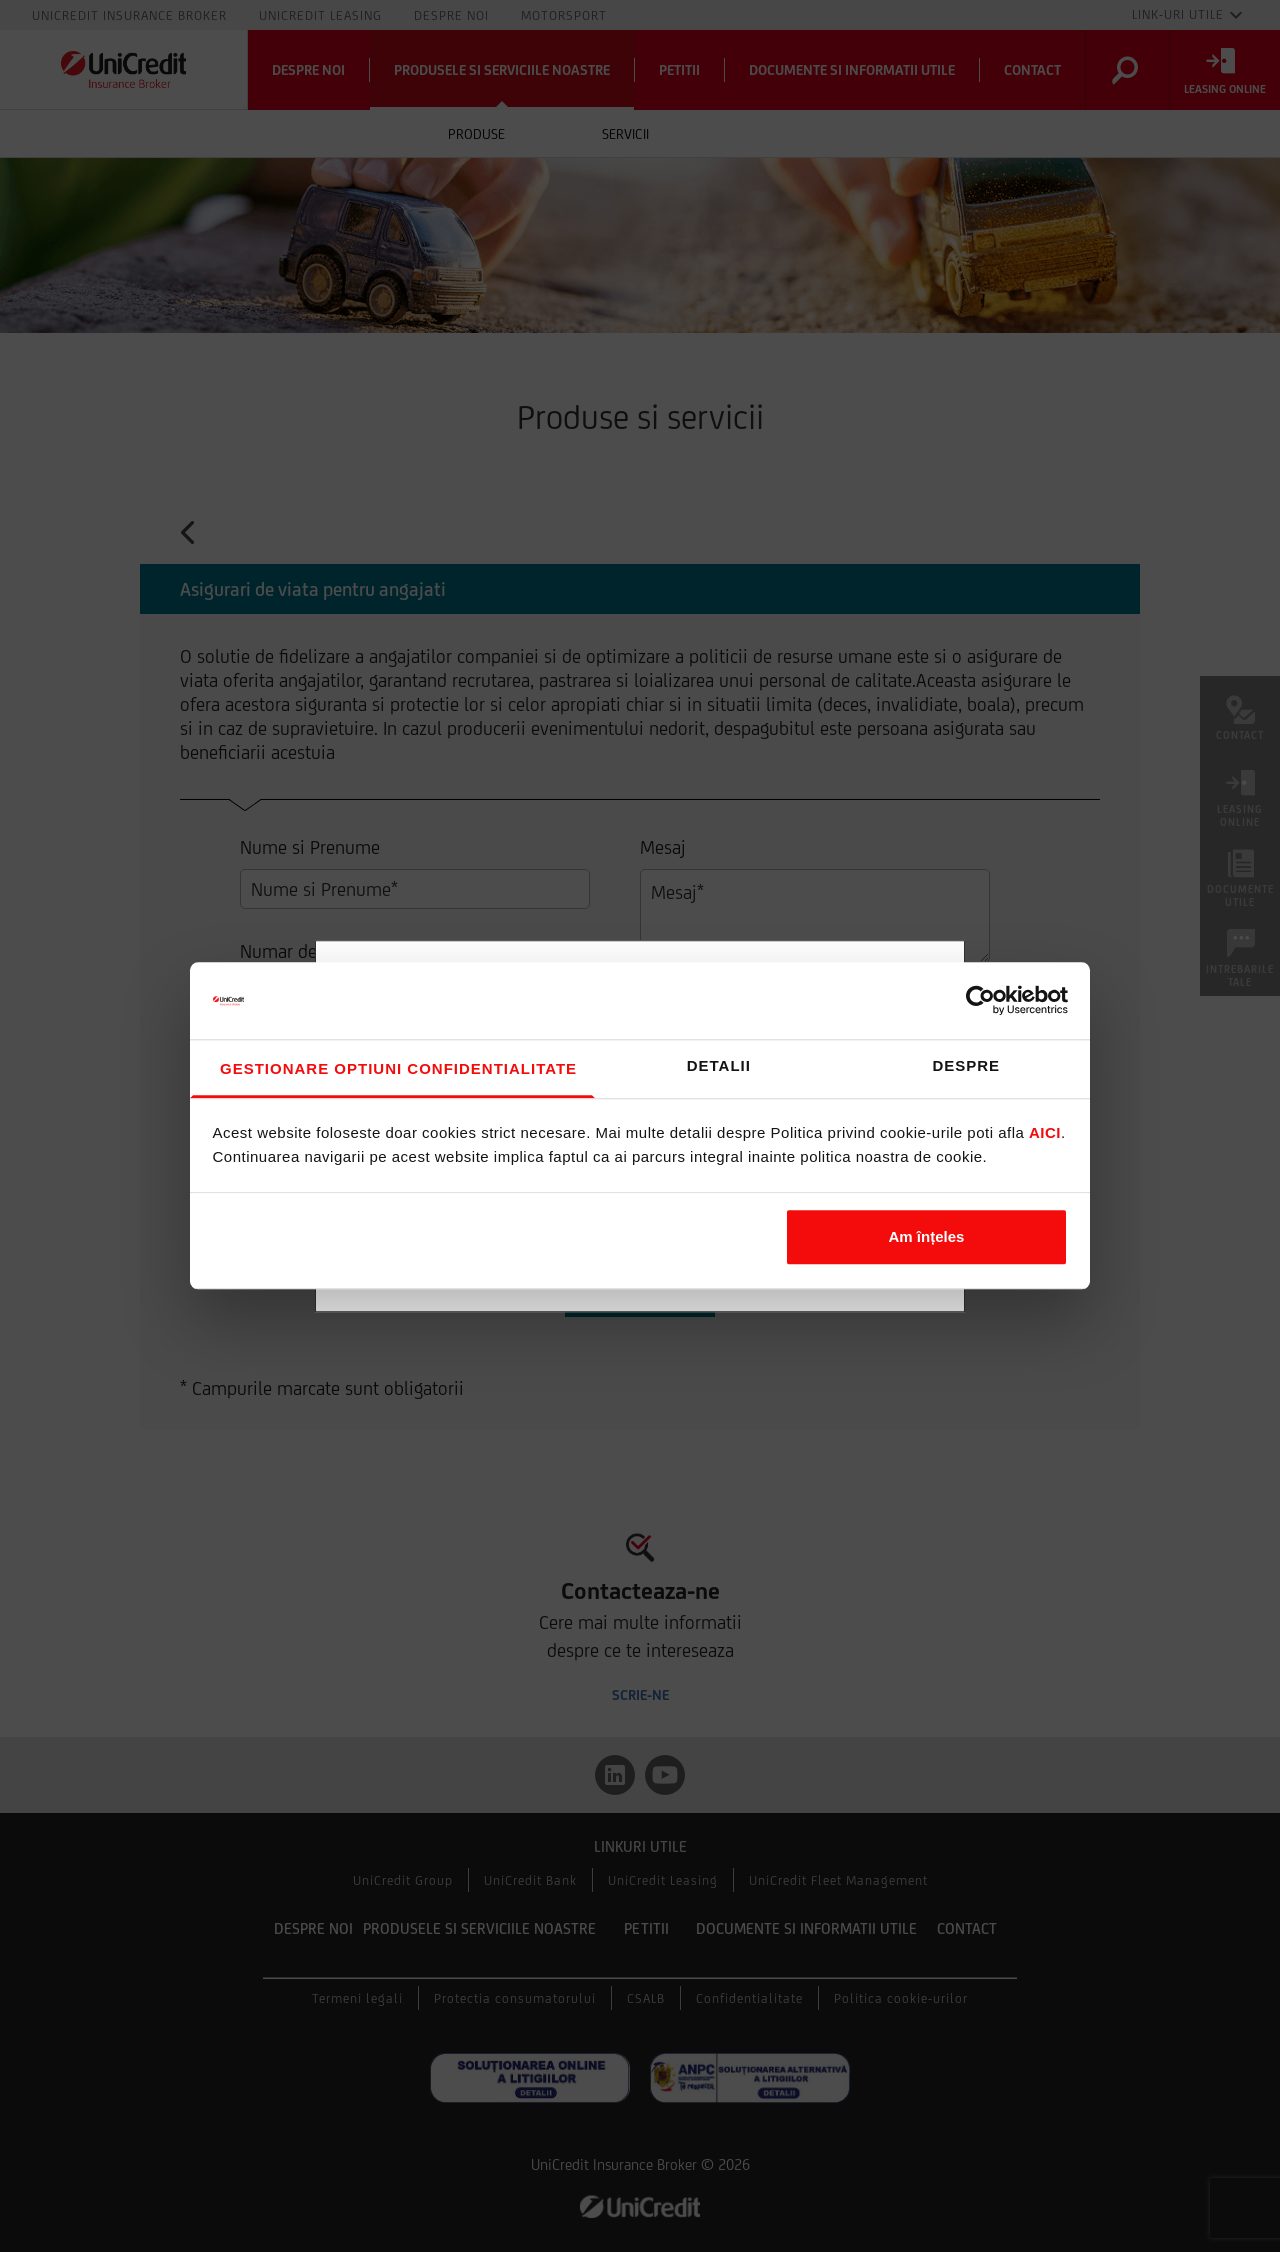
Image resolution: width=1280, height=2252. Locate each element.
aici (1045, 1133)
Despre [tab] (966, 1065)
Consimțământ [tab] (392, 1069)
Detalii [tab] (719, 1065)
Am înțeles (927, 1236)
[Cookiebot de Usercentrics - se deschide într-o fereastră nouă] (980, 1001)
